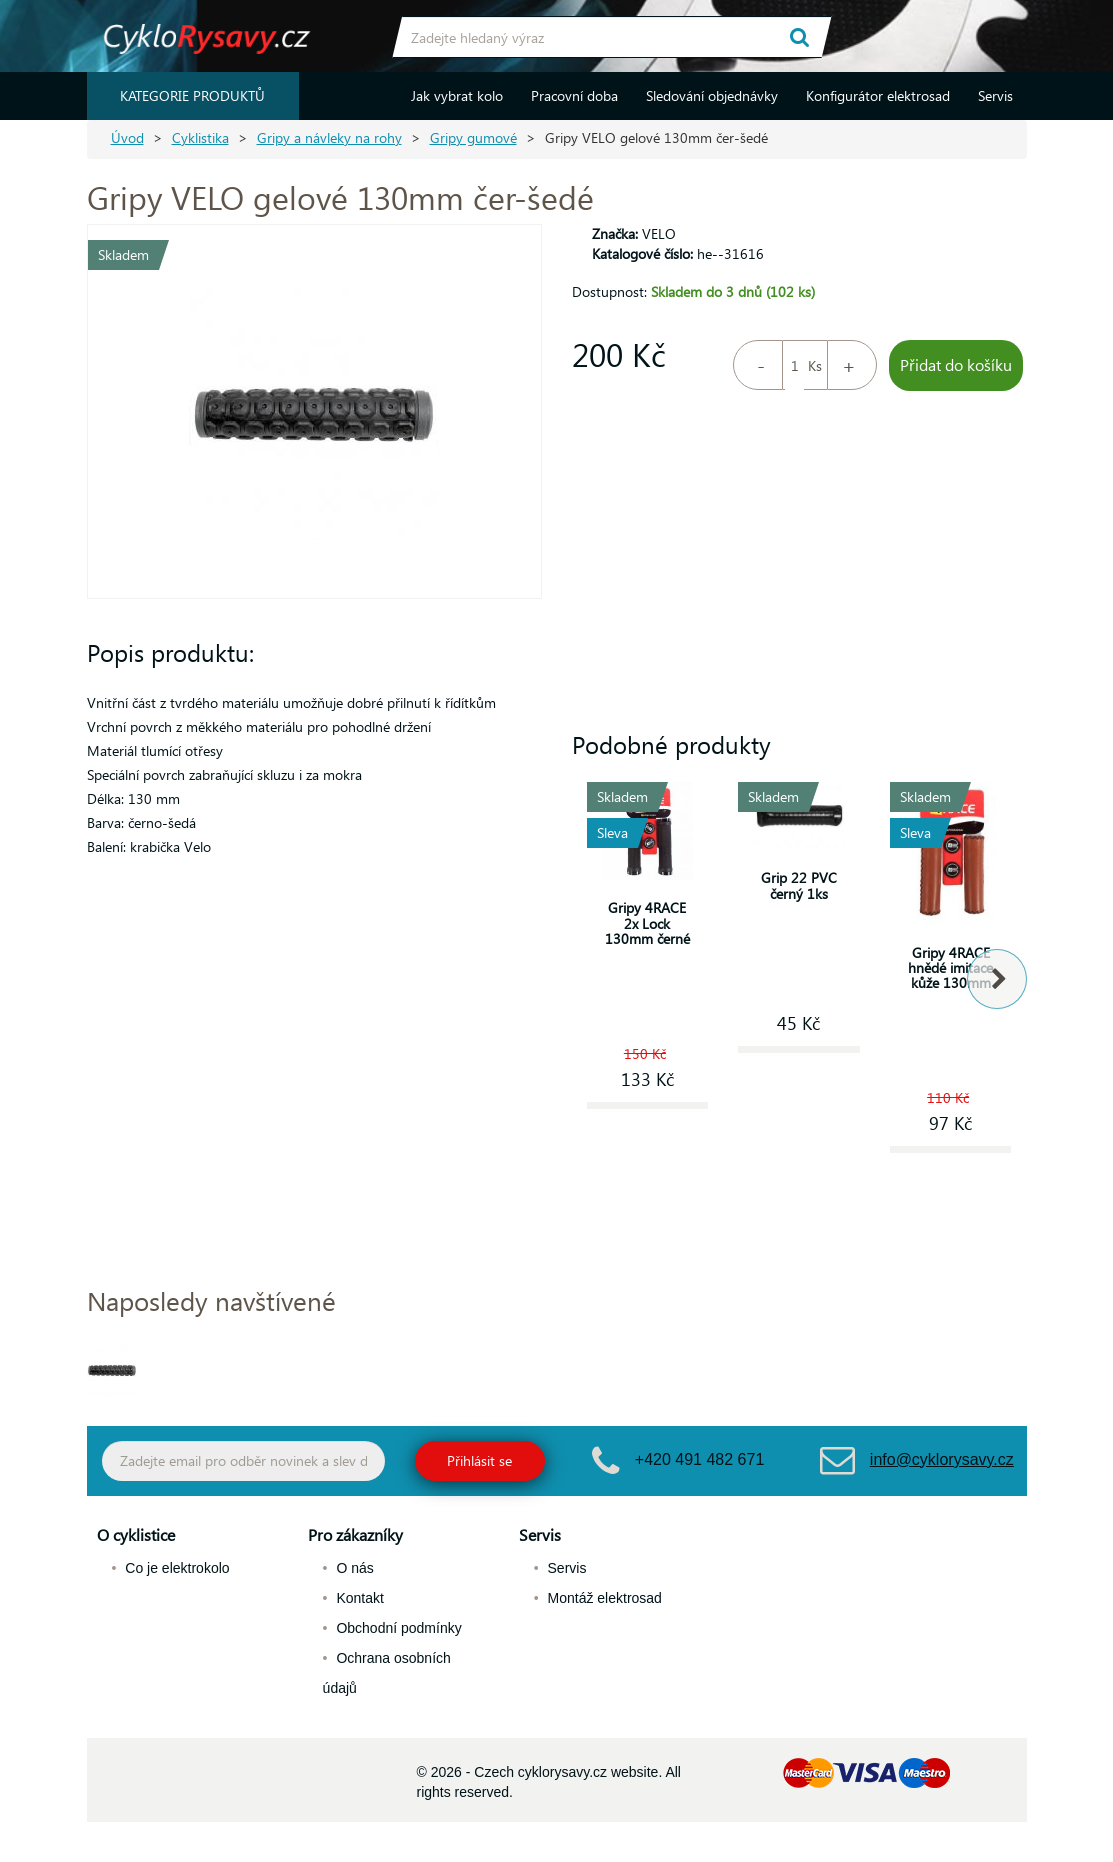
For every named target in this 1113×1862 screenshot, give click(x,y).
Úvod (127, 137)
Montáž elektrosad (605, 1598)
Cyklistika (200, 137)
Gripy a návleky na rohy (329, 137)
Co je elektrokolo (177, 1568)
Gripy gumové (473, 137)
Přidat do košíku (956, 364)
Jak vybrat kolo (457, 95)
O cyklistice (136, 1534)
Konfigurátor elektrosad (878, 95)
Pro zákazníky (355, 1534)
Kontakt (359, 1598)
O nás (354, 1568)
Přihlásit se (479, 1460)
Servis (995, 95)
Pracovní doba (574, 95)
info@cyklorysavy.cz (942, 1459)
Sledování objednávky (712, 95)
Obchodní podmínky (398, 1628)
